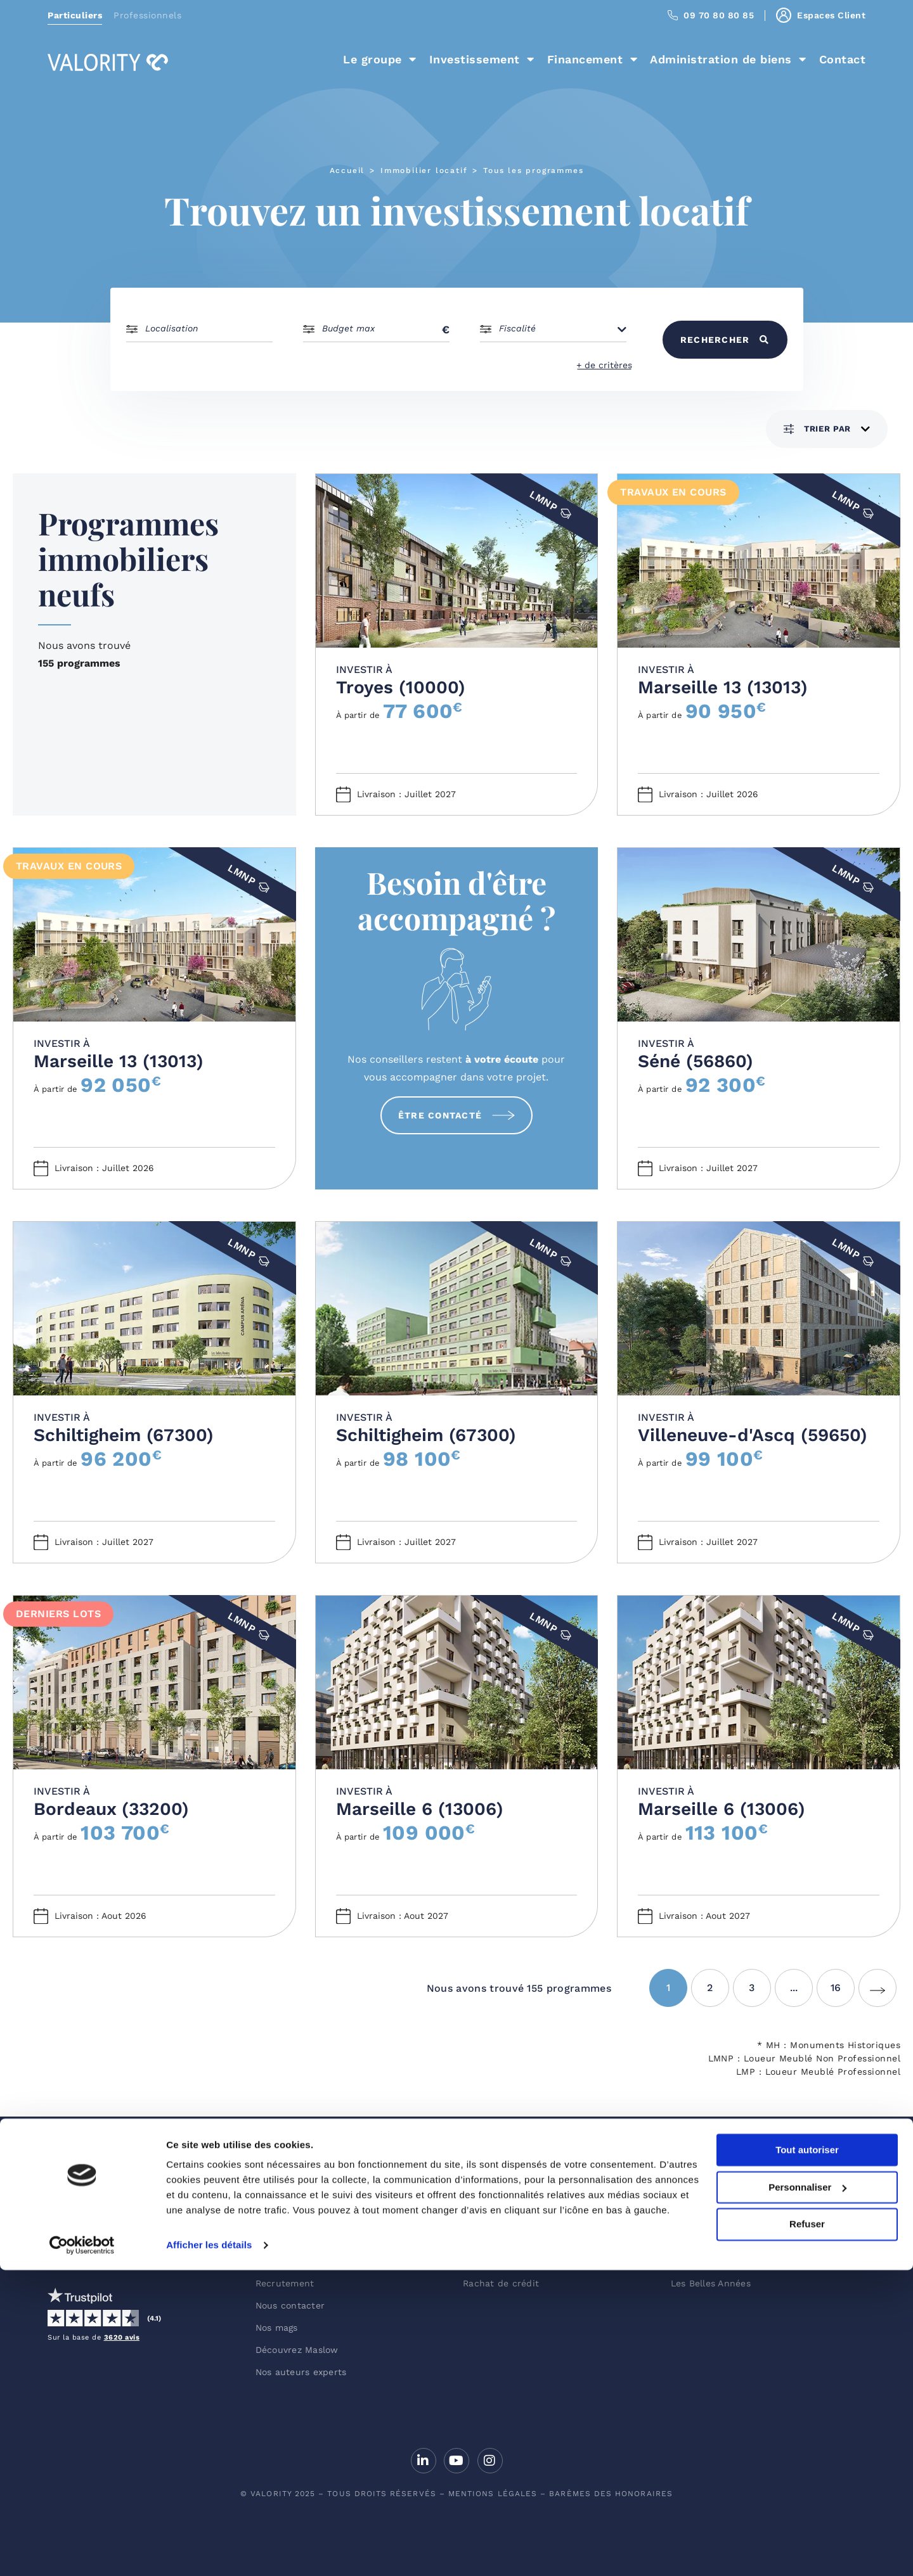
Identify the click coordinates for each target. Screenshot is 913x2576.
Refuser (807, 2530)
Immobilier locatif (423, 170)
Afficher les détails (209, 2551)
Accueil (347, 170)
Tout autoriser (807, 2456)
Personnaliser (807, 2493)
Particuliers (75, 15)
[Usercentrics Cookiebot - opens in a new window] (82, 2551)
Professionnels (147, 15)
